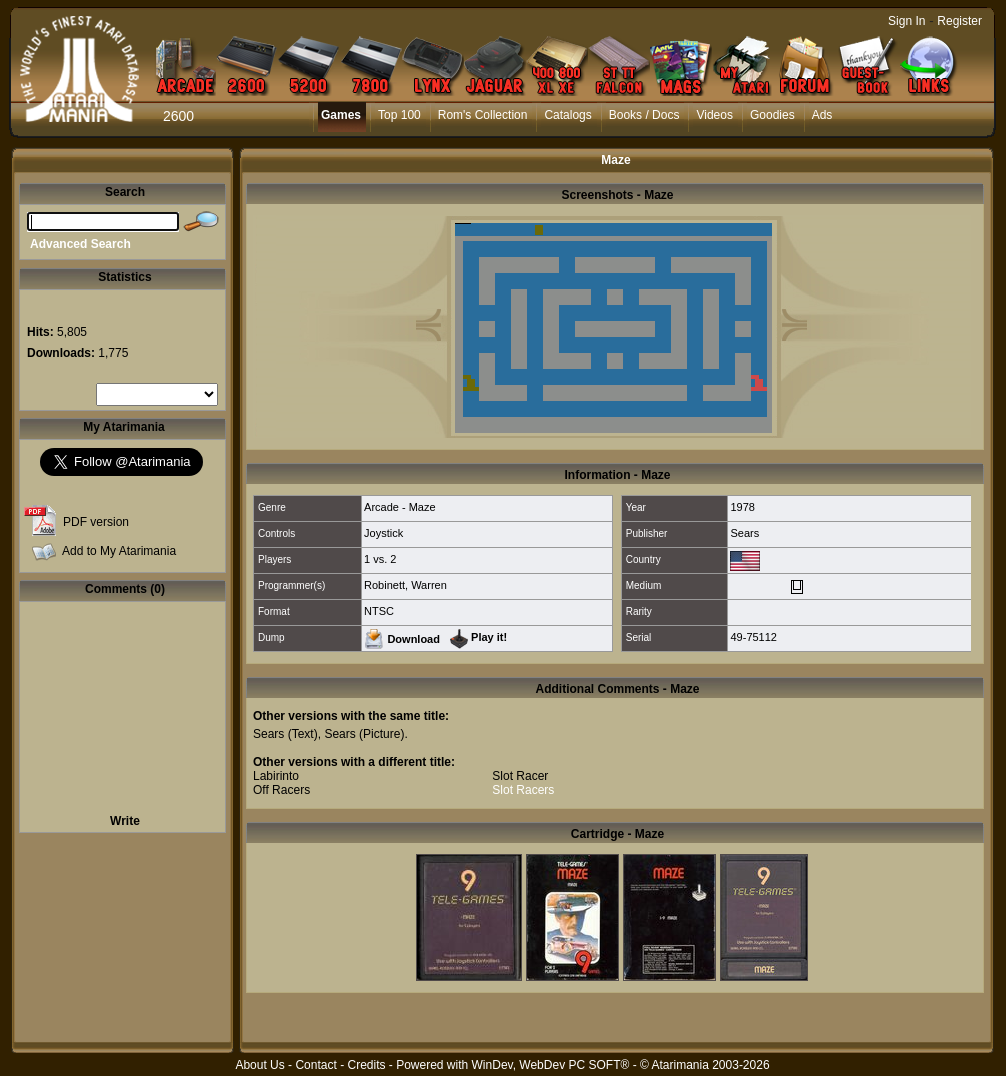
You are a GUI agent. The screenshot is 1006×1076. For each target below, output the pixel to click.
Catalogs (567, 115)
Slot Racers (523, 790)
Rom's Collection (483, 115)
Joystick (383, 533)
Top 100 (399, 115)
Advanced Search (80, 244)
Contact (315, 1065)
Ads (822, 115)
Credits (366, 1065)
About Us (259, 1065)
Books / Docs (644, 115)
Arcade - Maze (400, 507)
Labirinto (276, 776)
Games (341, 115)
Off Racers (281, 790)
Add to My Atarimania (119, 551)
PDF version (96, 522)
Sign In (906, 21)
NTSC (379, 611)
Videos (714, 115)
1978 (742, 507)
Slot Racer (520, 776)
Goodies (772, 115)
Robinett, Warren (405, 585)
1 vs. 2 (380, 559)
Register (959, 21)
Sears (744, 533)
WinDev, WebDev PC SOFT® (551, 1065)
